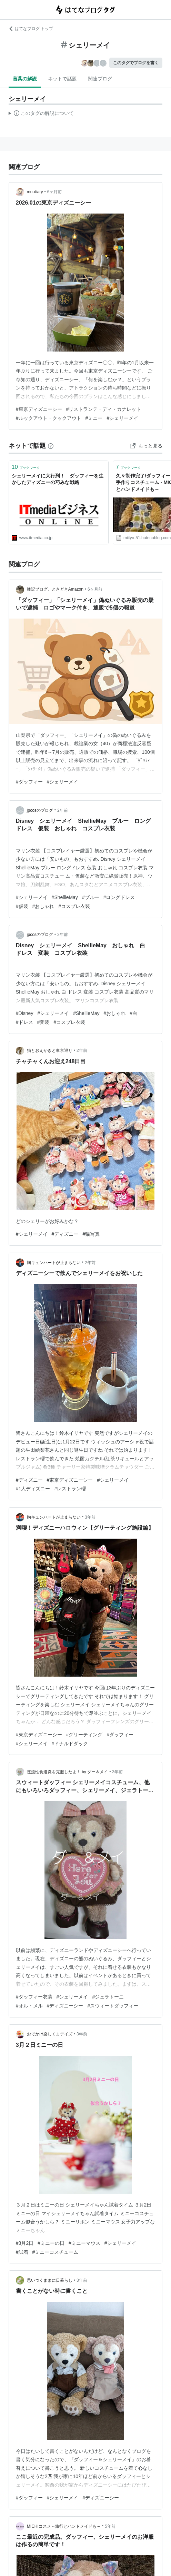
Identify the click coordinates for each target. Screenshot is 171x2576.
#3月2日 (24, 2243)
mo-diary (35, 191)
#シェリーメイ (122, 418)
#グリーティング (84, 1734)
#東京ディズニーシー (39, 409)
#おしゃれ (43, 906)
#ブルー (90, 897)
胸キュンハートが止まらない (54, 1262)
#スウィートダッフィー (112, 2006)
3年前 (90, 1517)
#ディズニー (65, 1234)
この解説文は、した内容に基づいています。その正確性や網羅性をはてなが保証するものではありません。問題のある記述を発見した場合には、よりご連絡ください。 (41, 114)
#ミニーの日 (51, 2243)
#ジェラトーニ (108, 1997)
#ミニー (94, 418)
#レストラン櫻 (70, 1488)
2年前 (62, 810)
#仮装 (22, 906)
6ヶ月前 (54, 191)
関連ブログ (100, 78)
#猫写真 (91, 1234)
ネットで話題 (62, 78)
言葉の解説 (25, 78)
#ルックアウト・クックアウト (48, 418)
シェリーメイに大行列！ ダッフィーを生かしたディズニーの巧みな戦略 (57, 479)
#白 (133, 1013)
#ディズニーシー (65, 2006)
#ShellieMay (65, 897)
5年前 (110, 2526)
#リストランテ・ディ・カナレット (103, 409)
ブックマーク (26, 467)
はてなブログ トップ (31, 28)
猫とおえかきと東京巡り (49, 1050)
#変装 (43, 1022)
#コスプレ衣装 (74, 906)
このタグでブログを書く (136, 62)
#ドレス (24, 1022)
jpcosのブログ (40, 810)
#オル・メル (29, 2006)
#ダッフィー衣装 (34, 1997)
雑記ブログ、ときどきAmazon (55, 589)
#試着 (22, 2252)
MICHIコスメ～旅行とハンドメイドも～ (64, 2526)
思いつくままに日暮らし (49, 2280)
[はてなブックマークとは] (50, 445)
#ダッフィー (29, 781)
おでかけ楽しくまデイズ (49, 2034)
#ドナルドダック (70, 1743)
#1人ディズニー (33, 1488)
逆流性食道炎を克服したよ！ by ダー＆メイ (67, 1771)
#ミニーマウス (84, 2243)
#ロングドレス (119, 897)
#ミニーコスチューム (55, 2252)
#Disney (24, 1013)
